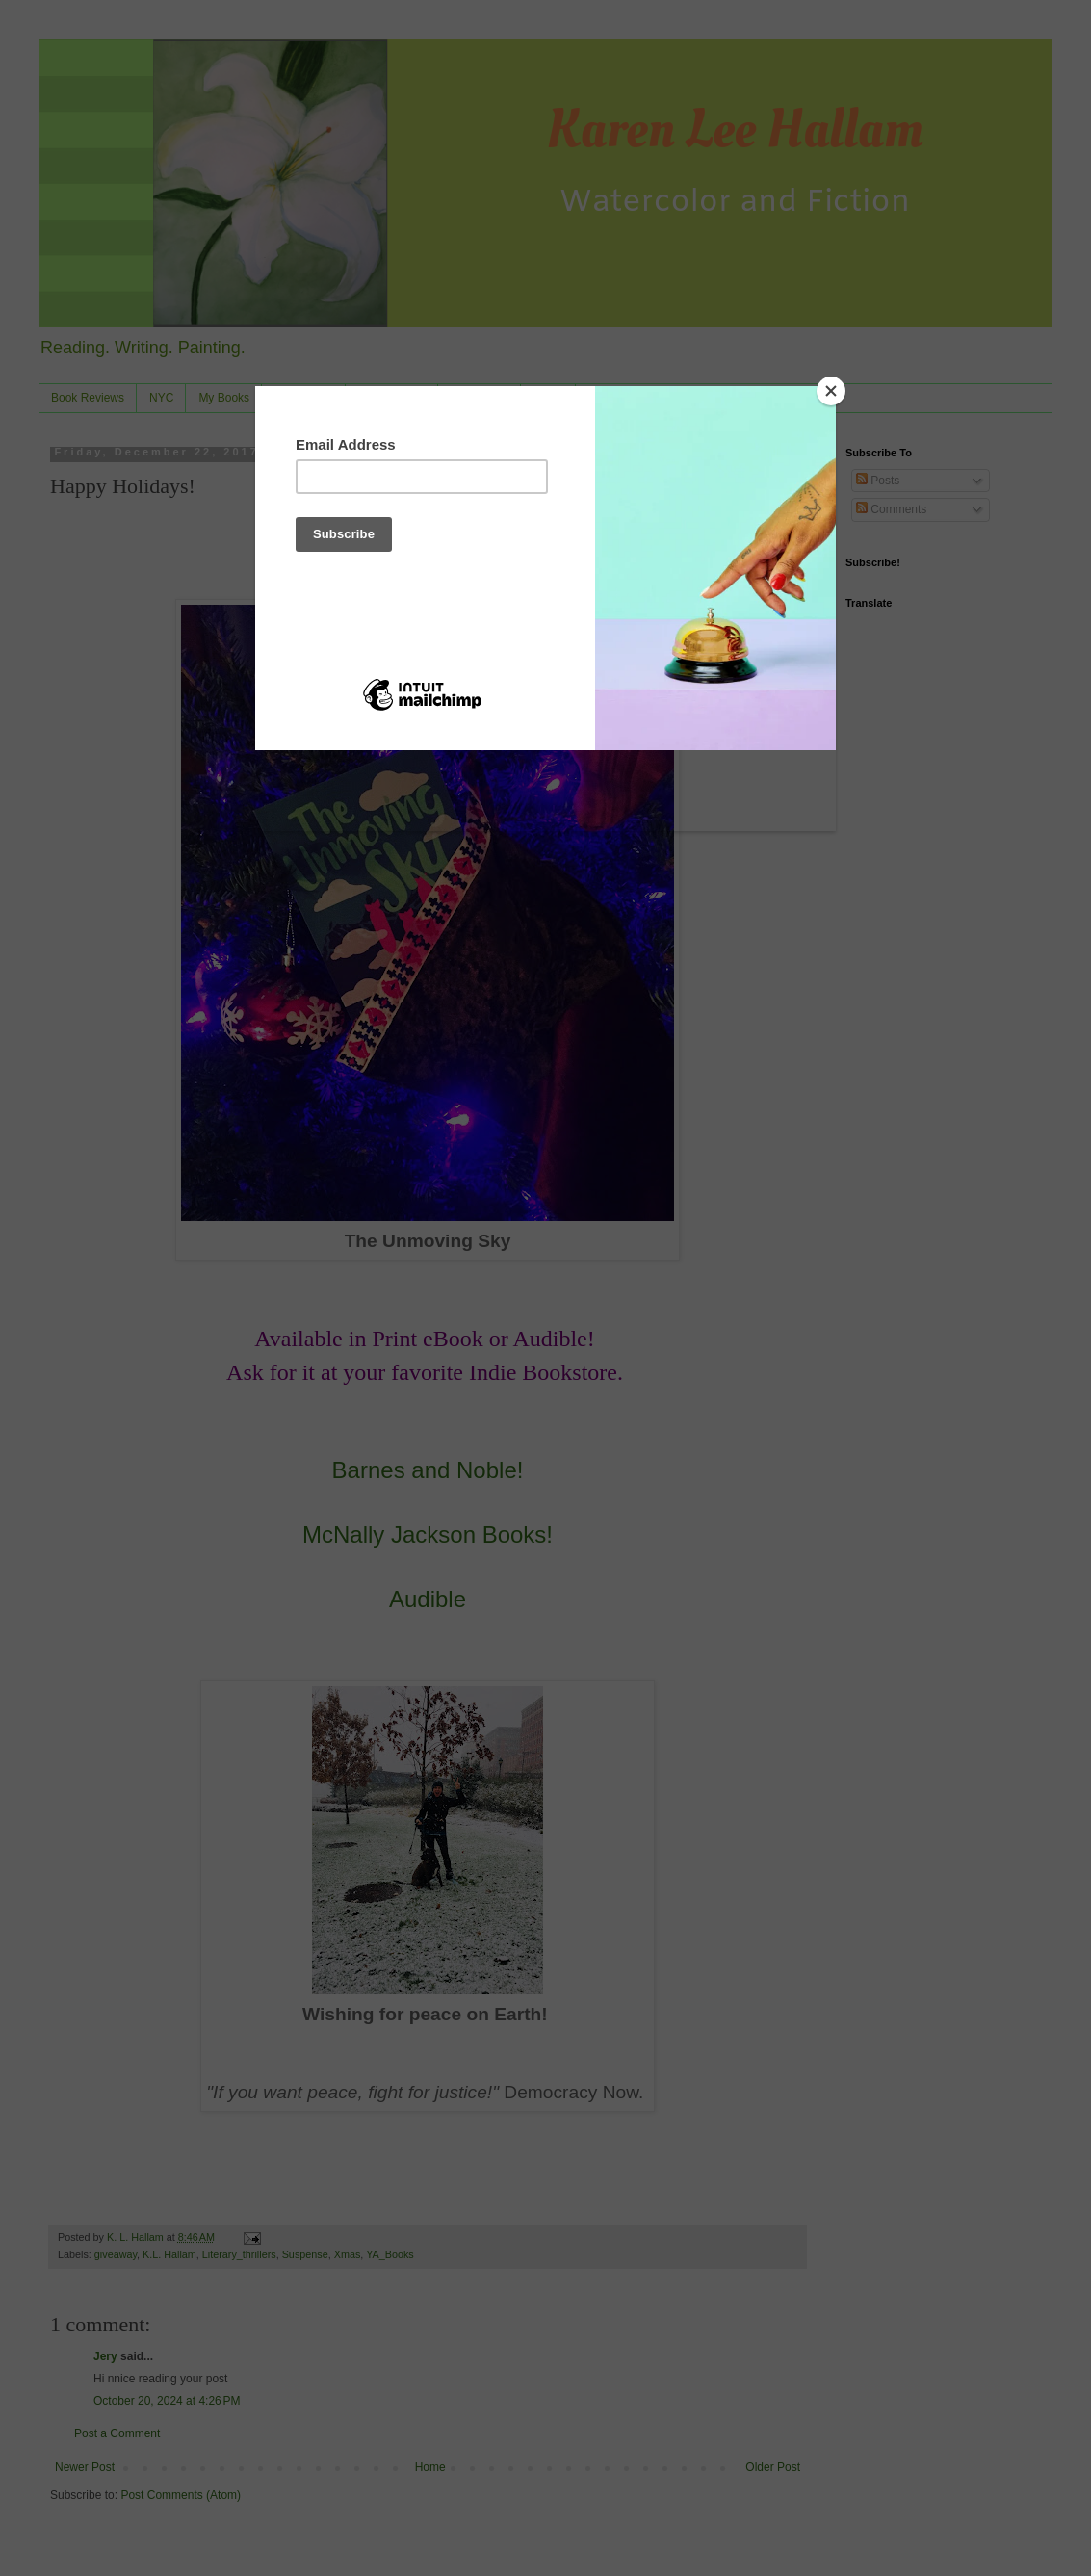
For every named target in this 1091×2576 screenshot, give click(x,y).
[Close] (831, 391)
